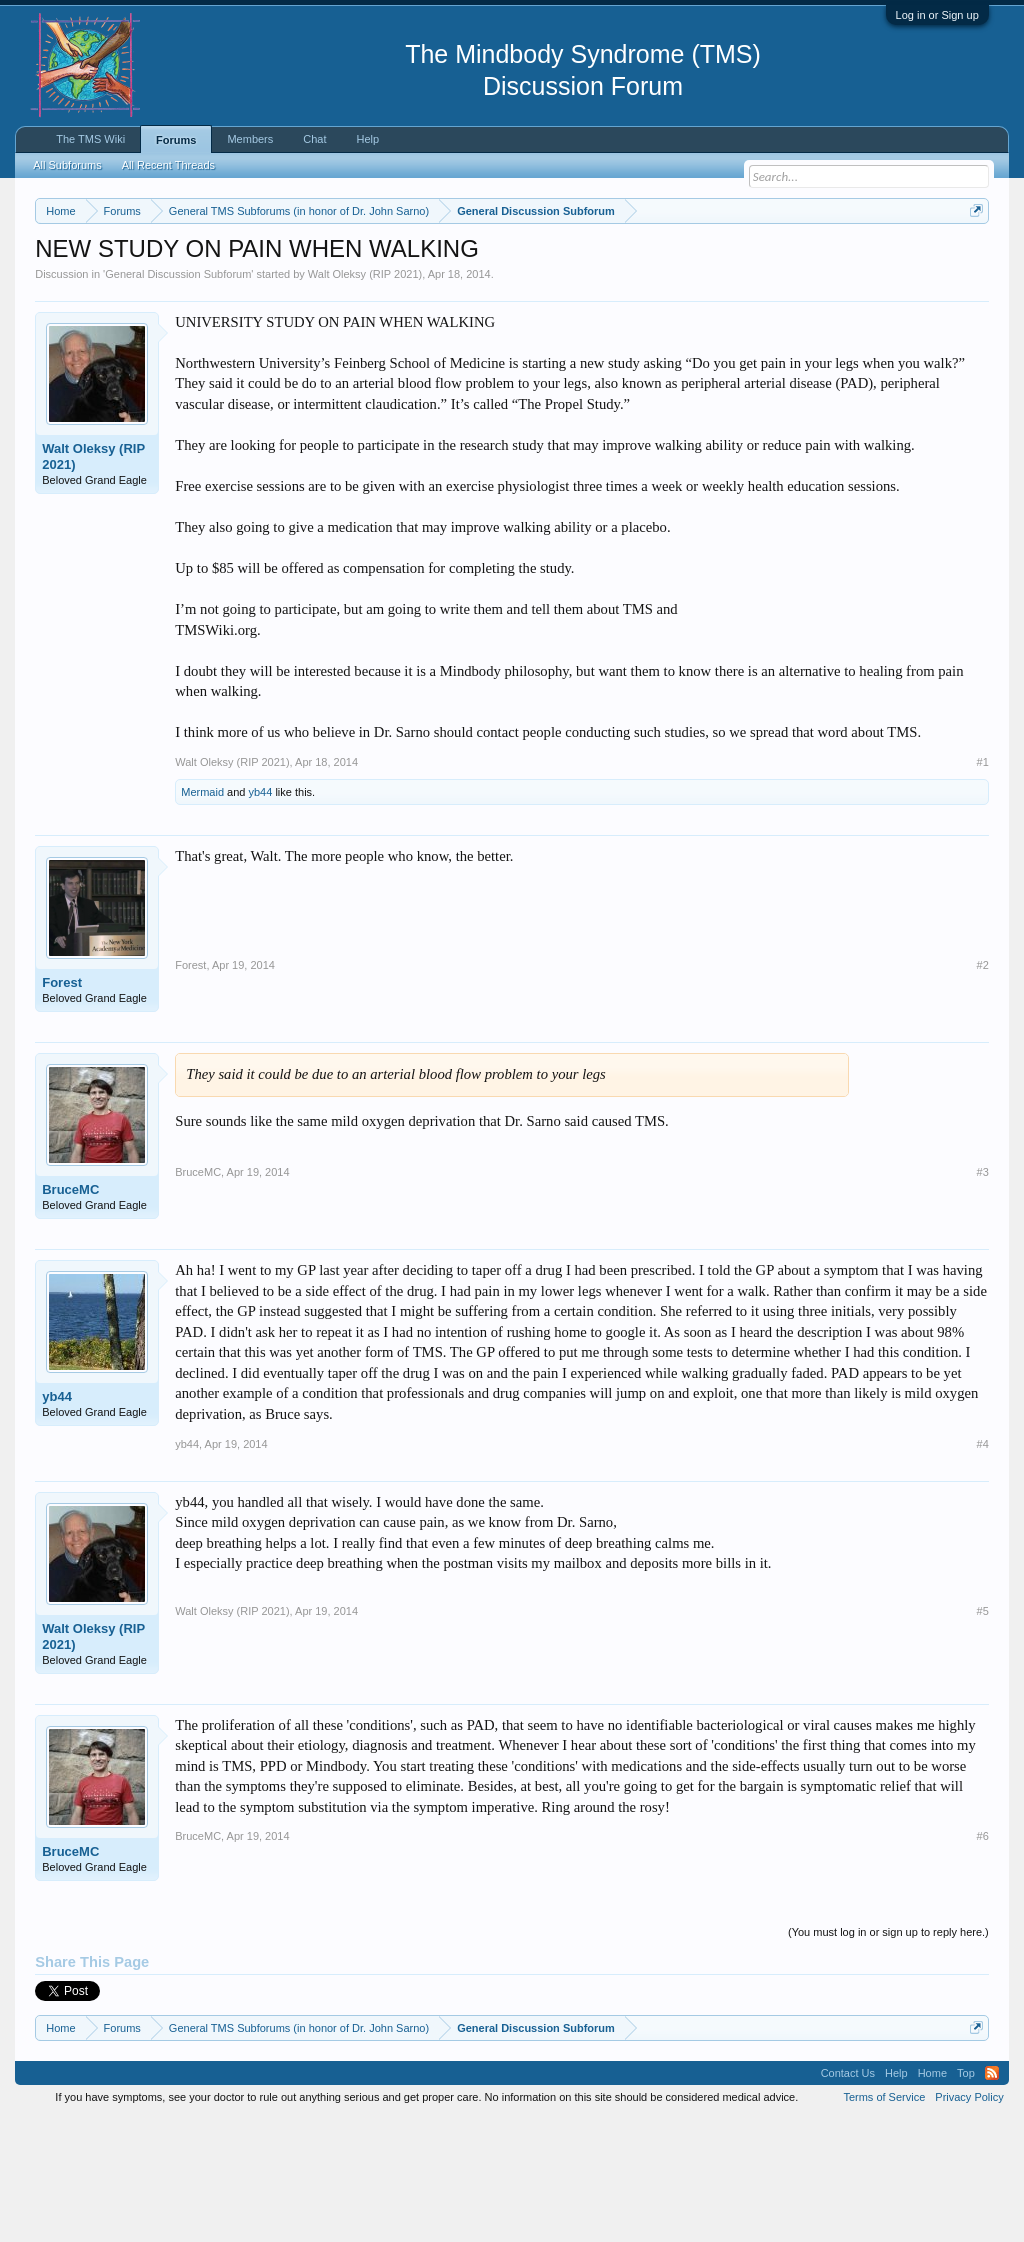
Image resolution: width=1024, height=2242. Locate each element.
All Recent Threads (168, 165)
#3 (983, 1295)
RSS (992, 2196)
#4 (983, 1566)
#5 (983, 1733)
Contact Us (848, 2196)
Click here (694, 281)
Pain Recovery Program (913, 337)
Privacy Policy (969, 2220)
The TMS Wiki (90, 139)
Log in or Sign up (937, 15)
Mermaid (202, 915)
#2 (983, 1088)
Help (368, 139)
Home (932, 2196)
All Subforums (67, 165)
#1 (983, 884)
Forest (62, 1105)
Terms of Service (884, 2220)
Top (966, 2196)
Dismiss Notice (972, 257)
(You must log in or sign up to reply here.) (888, 2054)
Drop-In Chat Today (813, 335)
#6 (983, 1959)
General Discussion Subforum (178, 396)
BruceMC (70, 1312)
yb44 (261, 915)
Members (250, 139)
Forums (176, 140)
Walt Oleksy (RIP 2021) (365, 396)
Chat (314, 139)
